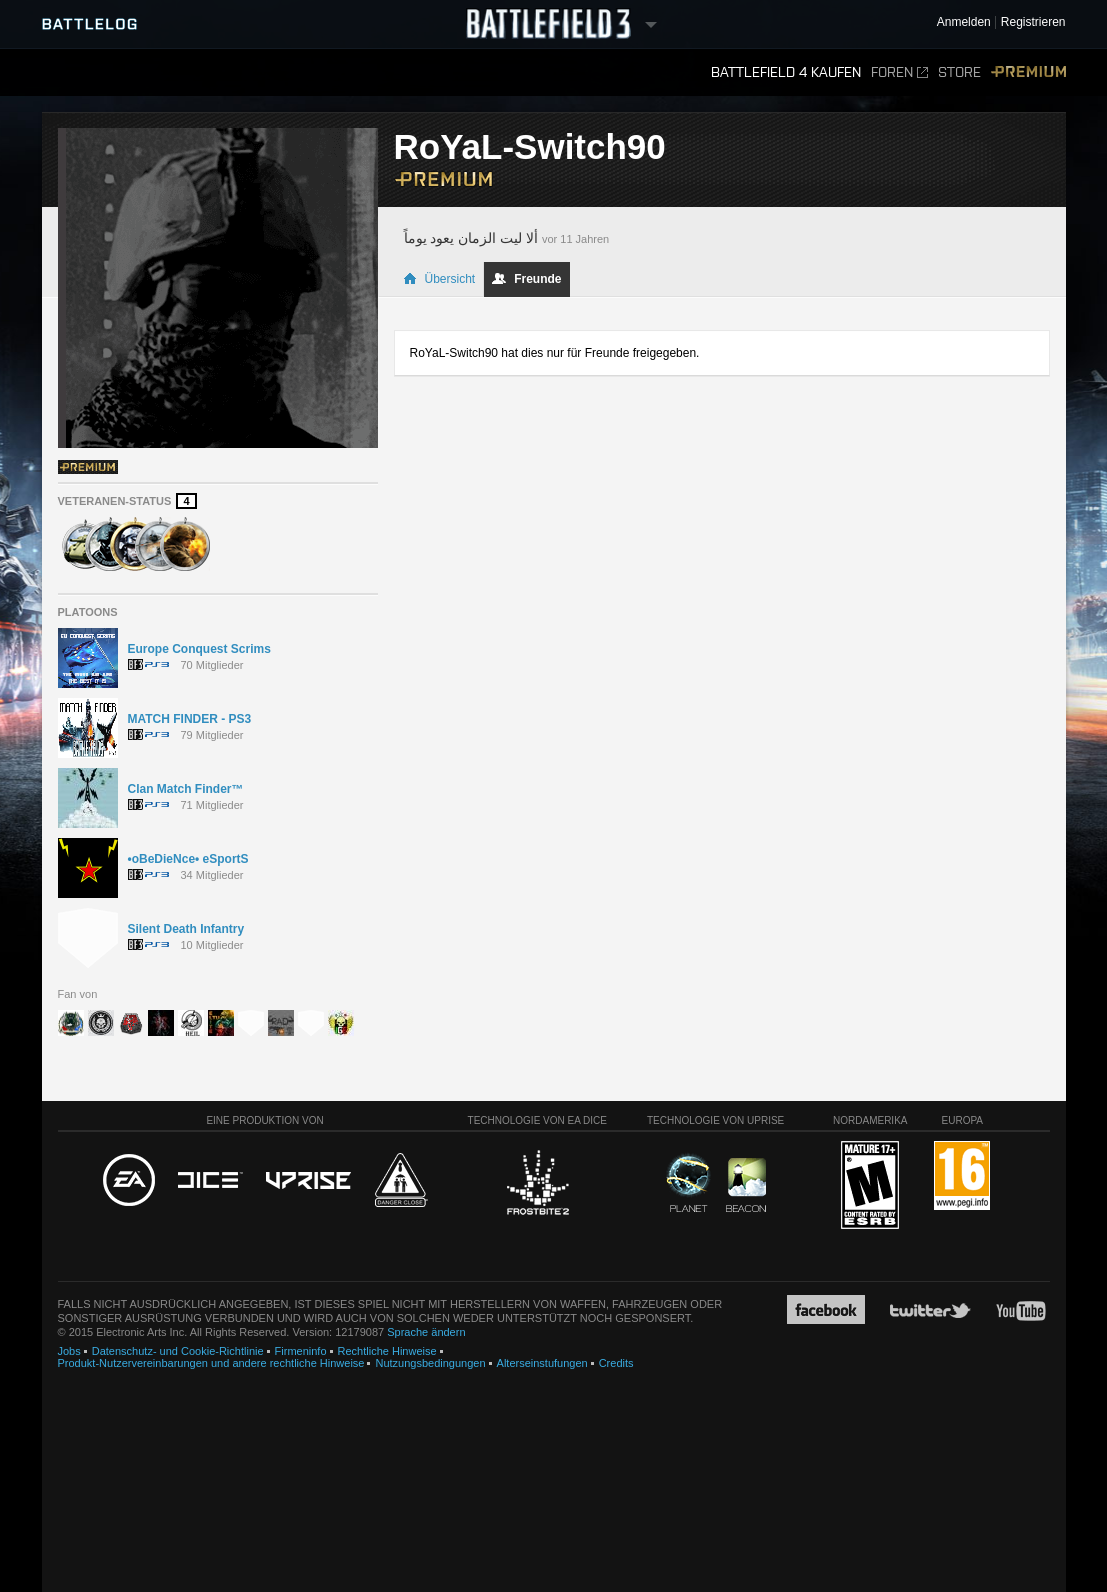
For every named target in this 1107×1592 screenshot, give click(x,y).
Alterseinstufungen (542, 1363)
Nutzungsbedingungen (430, 1363)
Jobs (69, 1351)
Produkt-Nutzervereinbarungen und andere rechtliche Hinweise (211, 1363)
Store (959, 72)
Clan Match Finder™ (186, 789)
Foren (899, 72)
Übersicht (439, 279)
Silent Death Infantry (186, 929)
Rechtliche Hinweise (387, 1351)
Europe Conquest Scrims (199, 649)
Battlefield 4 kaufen (786, 72)
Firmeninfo (301, 1351)
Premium (1028, 72)
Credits (616, 1363)
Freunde (526, 279)
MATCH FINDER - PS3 (190, 719)
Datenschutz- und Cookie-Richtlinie (178, 1351)
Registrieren (1033, 22)
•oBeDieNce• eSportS (188, 859)
